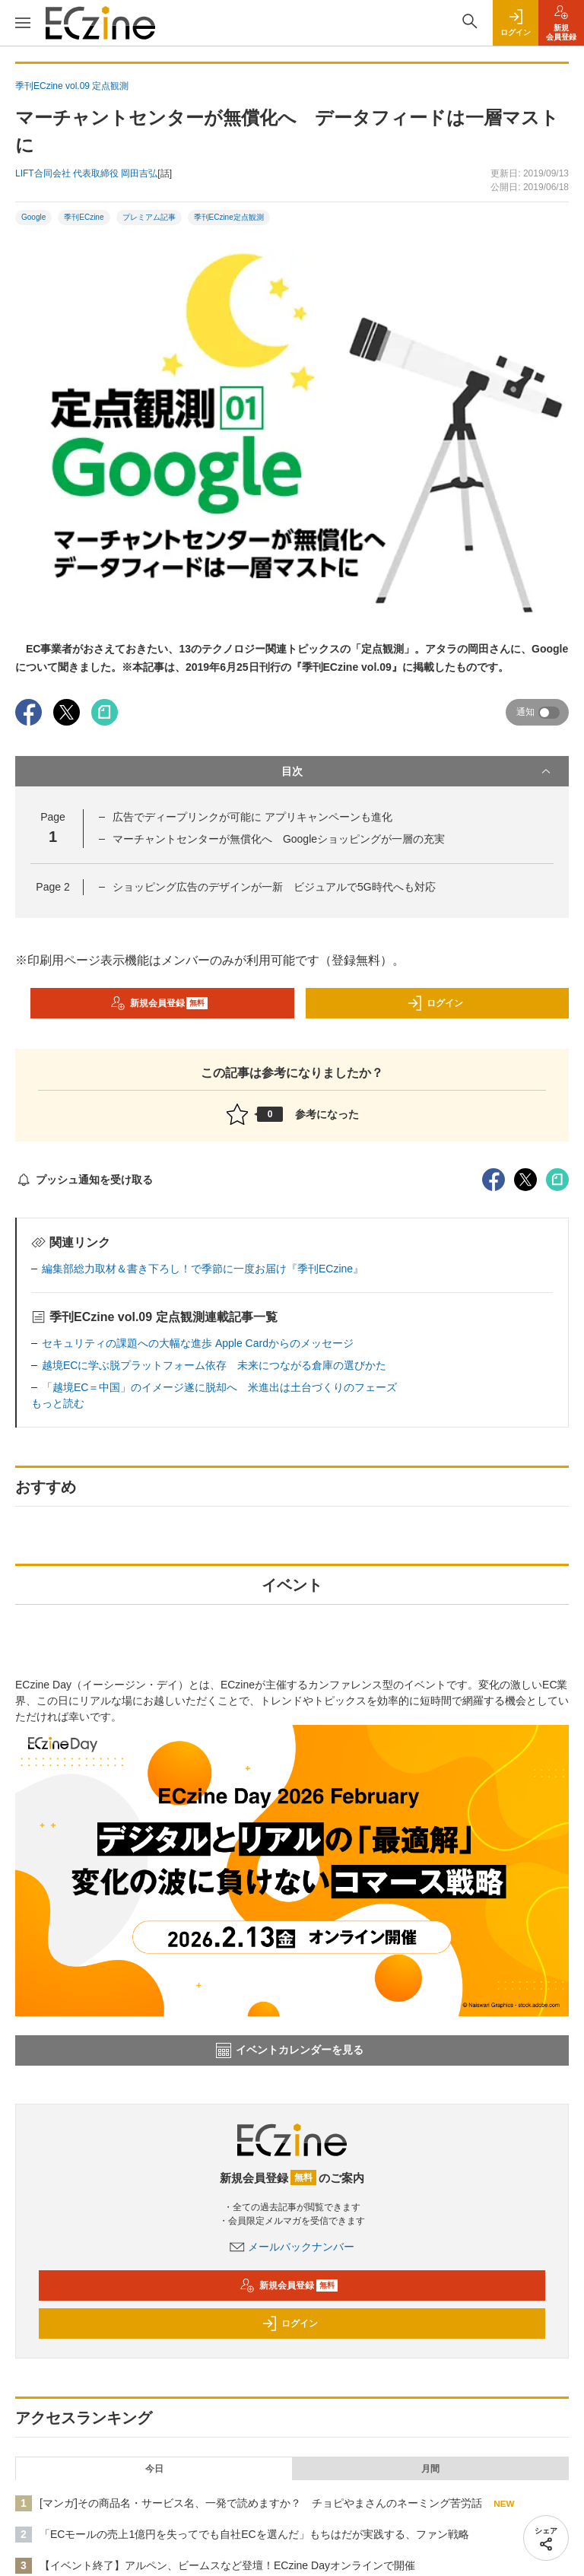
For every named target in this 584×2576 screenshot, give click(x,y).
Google (33, 217)
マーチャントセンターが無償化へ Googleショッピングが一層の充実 (279, 839)
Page (52, 887)
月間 (430, 2468)
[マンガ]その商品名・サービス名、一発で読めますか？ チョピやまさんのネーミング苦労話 (261, 2503)
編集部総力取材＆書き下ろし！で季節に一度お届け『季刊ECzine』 (202, 1269)
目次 (417, 771)
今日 (154, 2468)
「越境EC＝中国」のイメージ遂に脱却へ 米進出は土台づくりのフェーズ (219, 1387)
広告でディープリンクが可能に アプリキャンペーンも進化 (252, 817)
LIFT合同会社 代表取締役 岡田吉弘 (86, 173)
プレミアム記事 (149, 217)
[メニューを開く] (23, 23)
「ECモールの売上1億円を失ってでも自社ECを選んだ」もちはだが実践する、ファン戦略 (254, 2534)
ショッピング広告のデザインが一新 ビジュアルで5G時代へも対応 (274, 887)
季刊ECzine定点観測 (229, 217)
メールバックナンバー (292, 2247)
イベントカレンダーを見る (289, 2050)
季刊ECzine (83, 217)
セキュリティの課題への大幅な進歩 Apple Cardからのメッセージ (198, 1343)
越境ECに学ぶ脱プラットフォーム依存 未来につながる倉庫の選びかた (214, 1365)
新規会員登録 (159, 1003)
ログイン (435, 1003)
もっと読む (57, 1403)
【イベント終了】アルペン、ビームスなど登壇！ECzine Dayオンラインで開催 (227, 2565)
